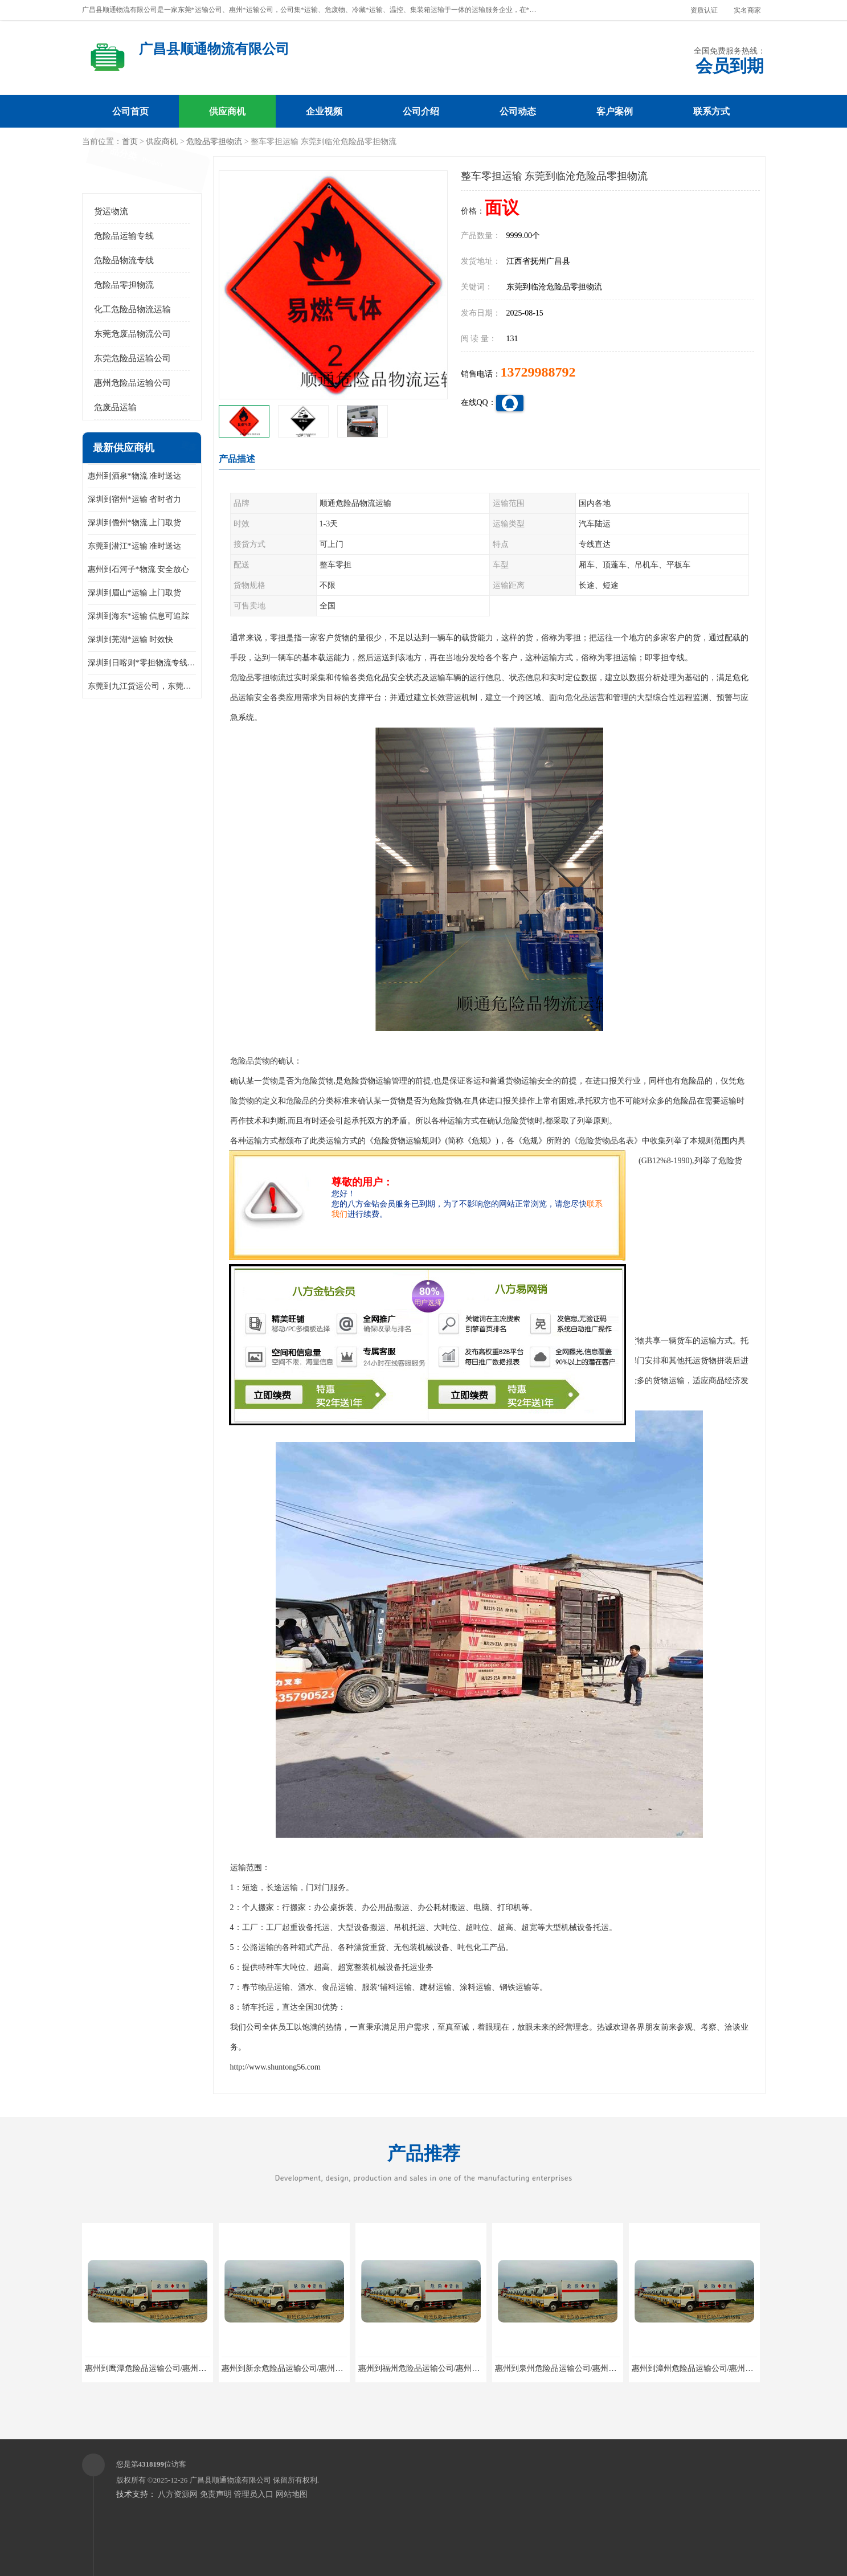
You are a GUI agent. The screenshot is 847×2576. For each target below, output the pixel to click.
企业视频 (324, 111)
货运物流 (111, 211)
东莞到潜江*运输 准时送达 (135, 546)
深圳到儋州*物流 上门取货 (135, 522)
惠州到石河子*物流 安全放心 (139, 569)
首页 (130, 141)
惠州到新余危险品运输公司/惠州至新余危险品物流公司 (318, 2368)
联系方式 (711, 111)
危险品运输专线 (124, 235)
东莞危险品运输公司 (132, 358)
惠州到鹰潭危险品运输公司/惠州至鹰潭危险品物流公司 (182, 2368)
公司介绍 (421, 111)
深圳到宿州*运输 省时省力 (135, 499)
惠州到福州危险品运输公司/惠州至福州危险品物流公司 (455, 2368)
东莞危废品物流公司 (132, 333)
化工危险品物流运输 (132, 309)
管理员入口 (253, 2494)
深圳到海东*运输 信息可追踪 (139, 616)
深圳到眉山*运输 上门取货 (135, 592)
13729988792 (538, 372)
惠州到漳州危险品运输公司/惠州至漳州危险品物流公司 (728, 2368)
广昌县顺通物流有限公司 (230, 2480)
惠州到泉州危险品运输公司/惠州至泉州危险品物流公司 (592, 2368)
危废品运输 (115, 407)
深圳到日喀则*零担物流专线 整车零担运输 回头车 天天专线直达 (142, 663)
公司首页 (130, 111)
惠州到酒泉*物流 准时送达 (135, 476)
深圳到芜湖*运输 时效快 (131, 639)
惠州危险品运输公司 (132, 382)
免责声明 (216, 2494)
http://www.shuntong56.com (275, 2067)
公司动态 (518, 111)
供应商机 (227, 111)
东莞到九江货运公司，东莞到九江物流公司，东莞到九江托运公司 (142, 686)
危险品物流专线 (124, 260)
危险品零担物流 (214, 141)
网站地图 (292, 2494)
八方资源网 (178, 2494)
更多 (187, 448)
